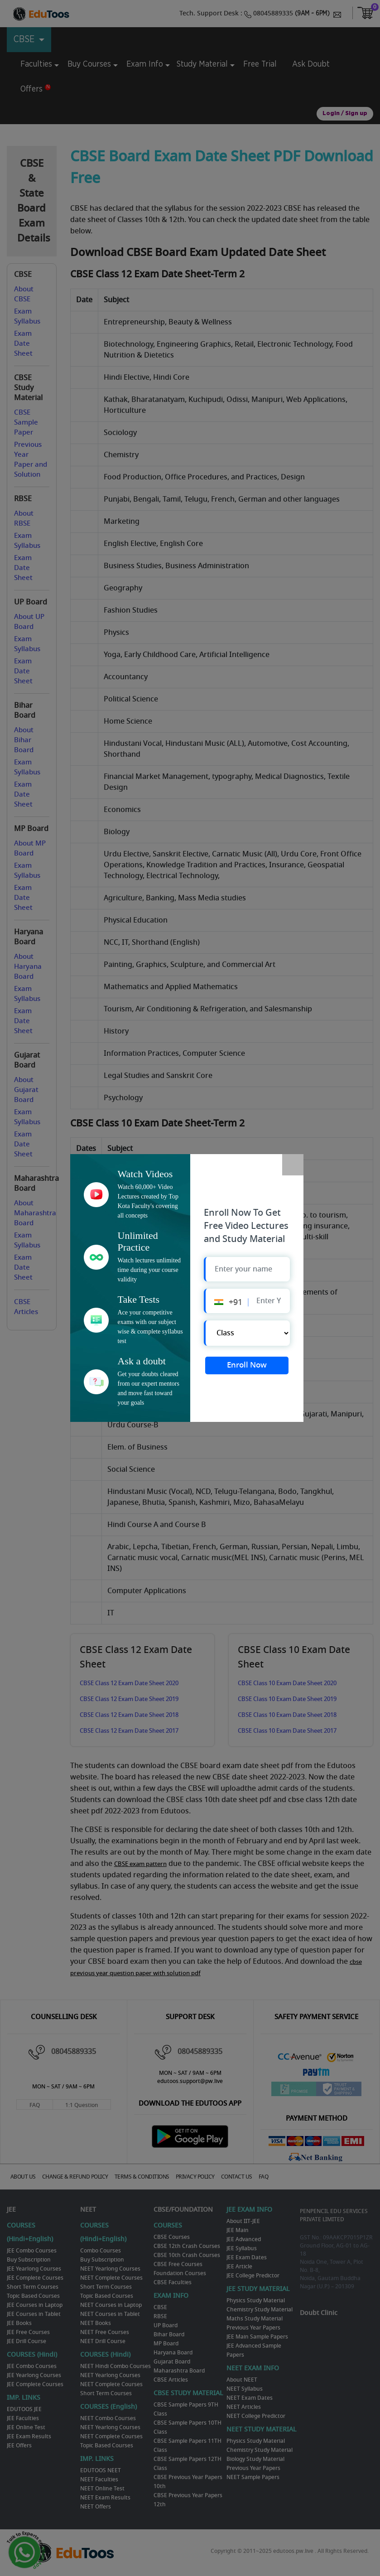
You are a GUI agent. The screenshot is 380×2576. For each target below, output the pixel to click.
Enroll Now (246, 1367)
